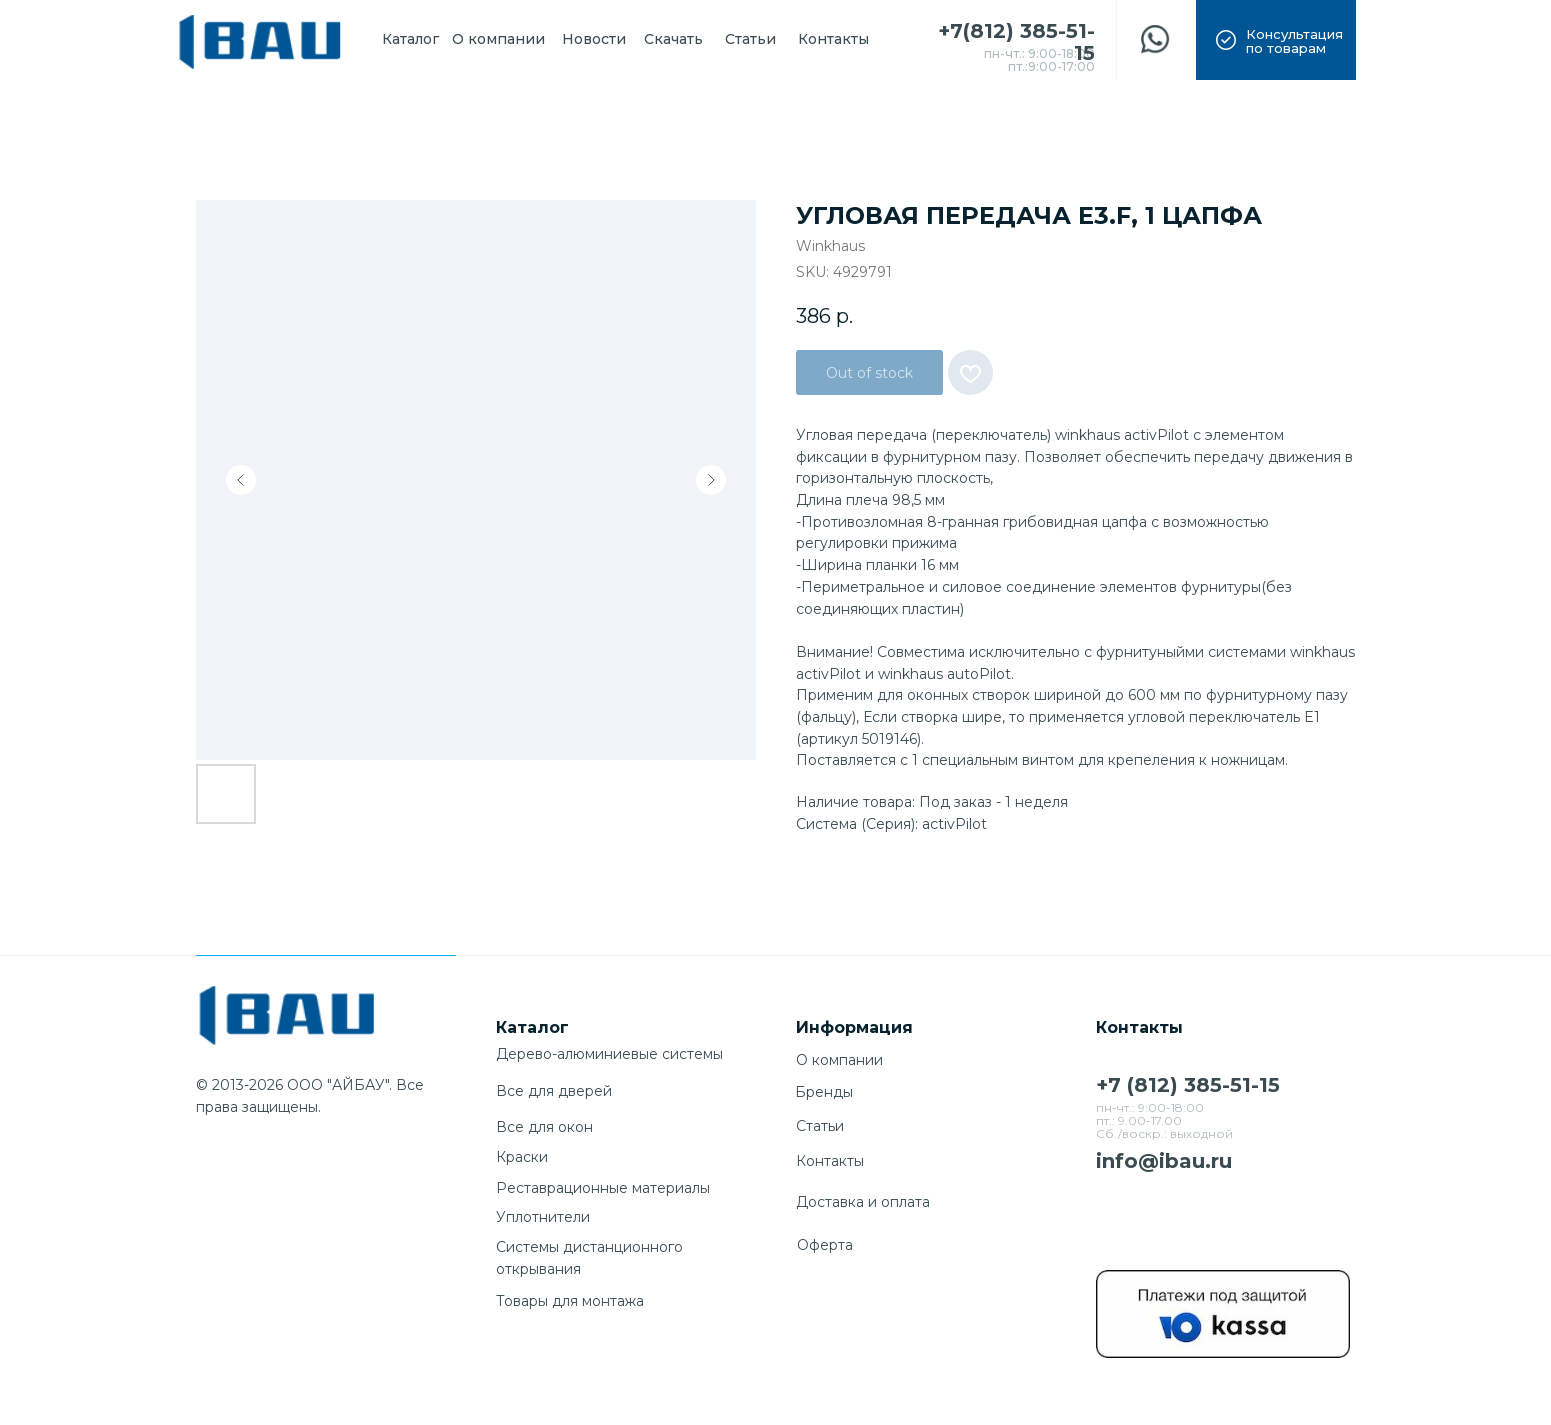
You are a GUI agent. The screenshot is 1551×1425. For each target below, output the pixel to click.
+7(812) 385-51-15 (1016, 42)
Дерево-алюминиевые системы (609, 1054)
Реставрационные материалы (603, 1188)
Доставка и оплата (863, 1202)
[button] (1276, 40)
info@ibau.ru (1164, 1161)
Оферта (825, 1245)
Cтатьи (820, 1126)
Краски (522, 1157)
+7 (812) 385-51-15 (1188, 1085)
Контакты (830, 1161)
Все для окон (544, 1127)
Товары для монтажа (570, 1301)
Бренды (824, 1092)
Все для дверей (554, 1091)
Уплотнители (543, 1217)
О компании (839, 1060)
